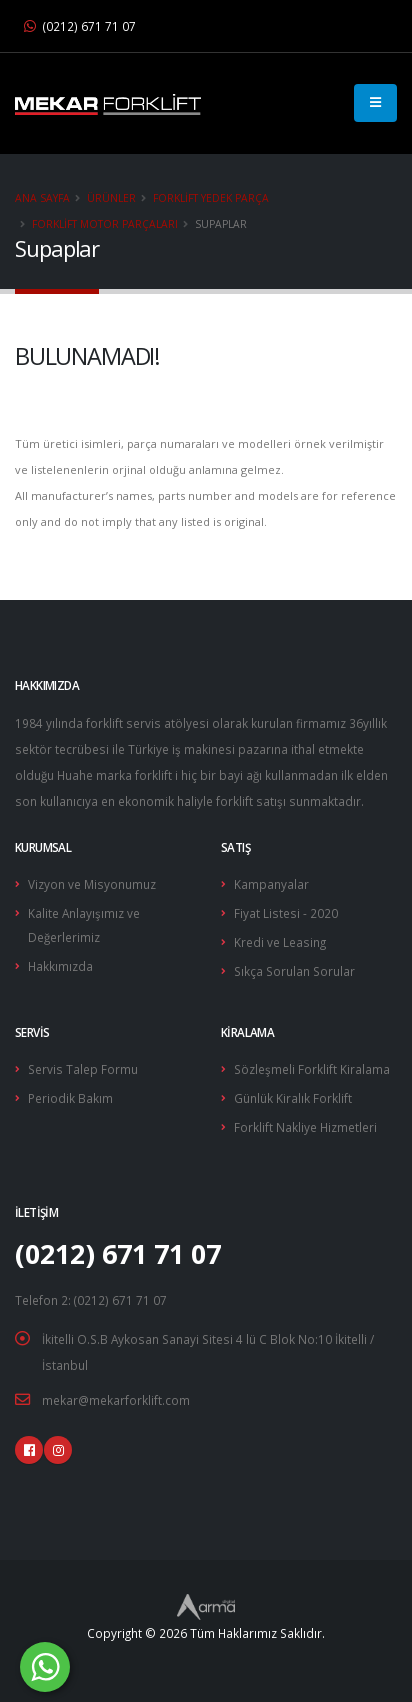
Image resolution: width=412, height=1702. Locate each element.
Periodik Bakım (70, 1098)
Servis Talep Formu (83, 1069)
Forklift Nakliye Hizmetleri (305, 1127)
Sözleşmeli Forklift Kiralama (312, 1069)
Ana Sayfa (42, 198)
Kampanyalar (271, 884)
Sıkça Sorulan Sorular (294, 971)
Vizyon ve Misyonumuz (92, 884)
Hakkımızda (60, 966)
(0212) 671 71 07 (80, 26)
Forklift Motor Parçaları (105, 224)
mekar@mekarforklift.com (116, 1400)
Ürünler (111, 198)
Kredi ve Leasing (280, 942)
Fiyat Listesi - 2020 (286, 913)
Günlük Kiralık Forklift (293, 1098)
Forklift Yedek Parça (211, 198)
